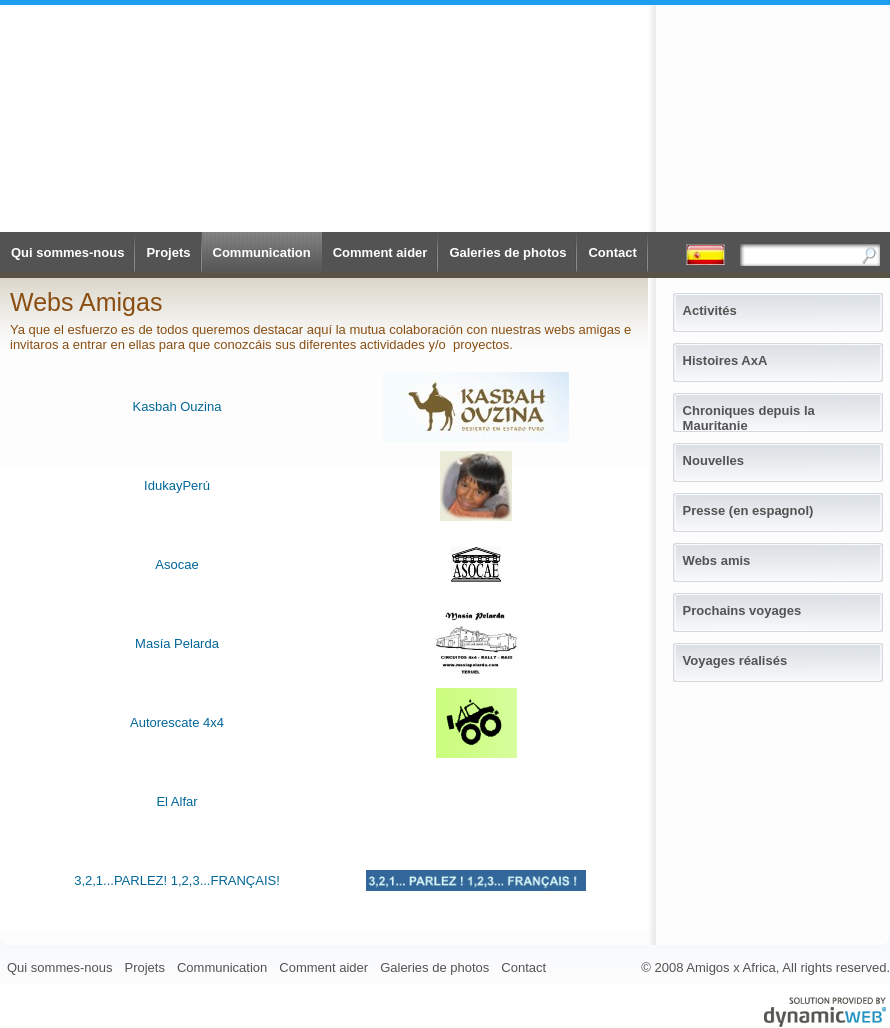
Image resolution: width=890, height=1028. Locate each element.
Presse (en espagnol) (748, 510)
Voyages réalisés (735, 660)
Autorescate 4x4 (177, 722)
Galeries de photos (507, 252)
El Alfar (176, 801)
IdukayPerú (177, 485)
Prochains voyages (742, 610)
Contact (612, 252)
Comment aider (380, 252)
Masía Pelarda (177, 643)
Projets (168, 252)
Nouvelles (713, 460)
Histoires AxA (725, 360)
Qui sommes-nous (67, 252)
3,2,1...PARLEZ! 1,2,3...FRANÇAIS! (177, 880)
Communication (262, 252)
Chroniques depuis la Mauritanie (749, 413)
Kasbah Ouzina (177, 406)
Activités (710, 310)
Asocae (176, 564)
